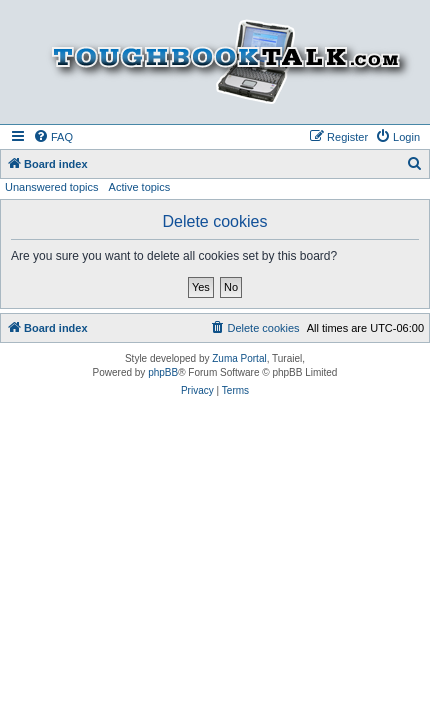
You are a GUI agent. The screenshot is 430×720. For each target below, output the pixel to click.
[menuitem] (53, 137)
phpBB (163, 372)
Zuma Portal (239, 358)
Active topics (140, 187)
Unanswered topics (52, 187)
